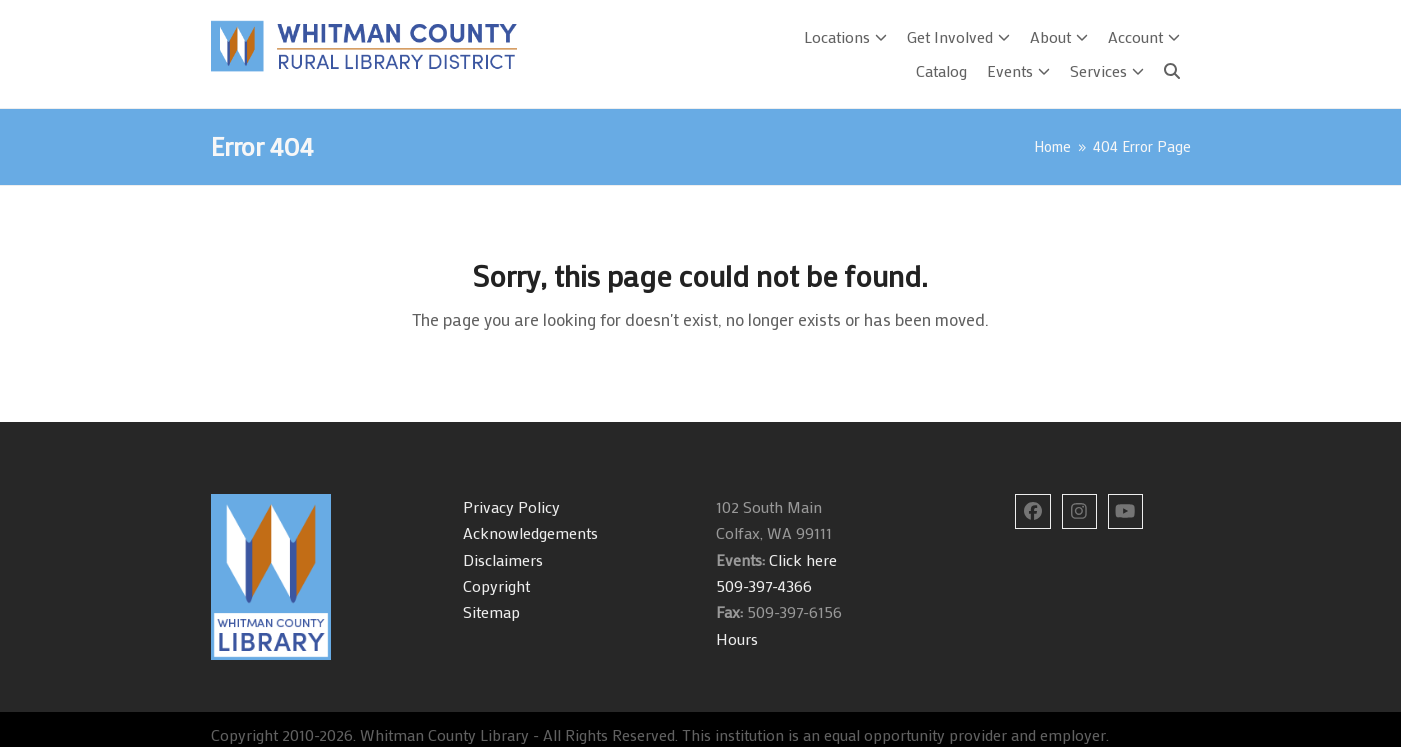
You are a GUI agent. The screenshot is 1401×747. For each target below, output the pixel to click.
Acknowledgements (530, 532)
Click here (801, 559)
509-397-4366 (764, 585)
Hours (737, 638)
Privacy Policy (511, 506)
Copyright (496, 585)
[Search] (1172, 71)
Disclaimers (503, 559)
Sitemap (491, 611)
